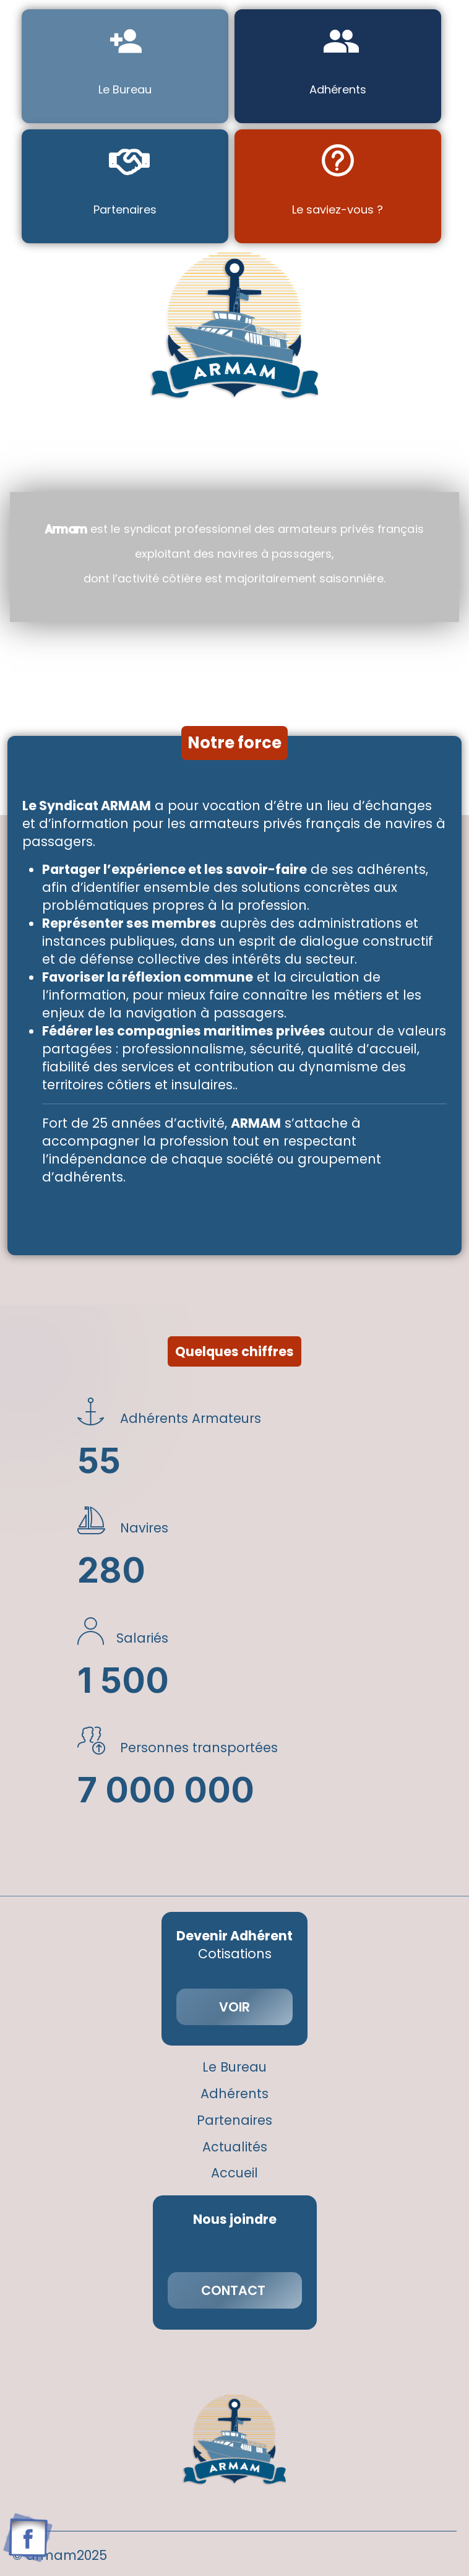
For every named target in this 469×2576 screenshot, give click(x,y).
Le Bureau (234, 2067)
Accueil (234, 2173)
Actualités (234, 2147)
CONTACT (235, 2290)
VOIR (234, 2007)
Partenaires (234, 2120)
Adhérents (234, 2094)
